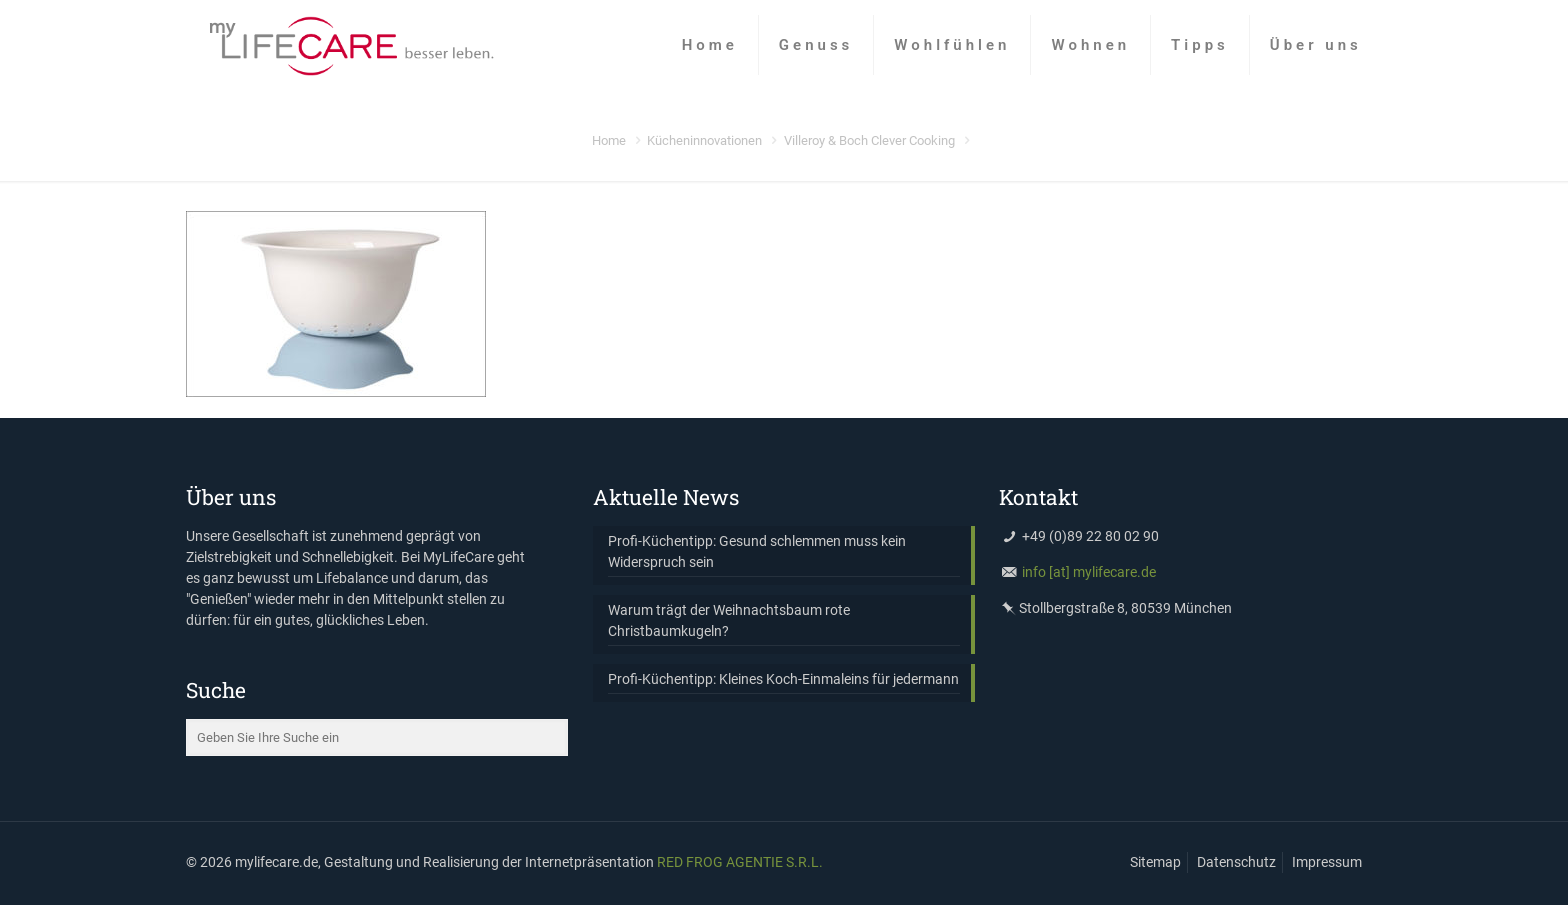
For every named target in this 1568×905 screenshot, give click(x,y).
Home (609, 140)
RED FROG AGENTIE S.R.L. (740, 862)
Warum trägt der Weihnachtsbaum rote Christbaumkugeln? (729, 620)
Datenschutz (1236, 862)
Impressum (1327, 862)
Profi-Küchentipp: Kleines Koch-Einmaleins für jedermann (783, 679)
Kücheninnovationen (704, 140)
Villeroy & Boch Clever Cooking (869, 140)
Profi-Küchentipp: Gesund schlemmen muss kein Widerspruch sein (757, 551)
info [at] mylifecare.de (1089, 572)
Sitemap (1155, 862)
